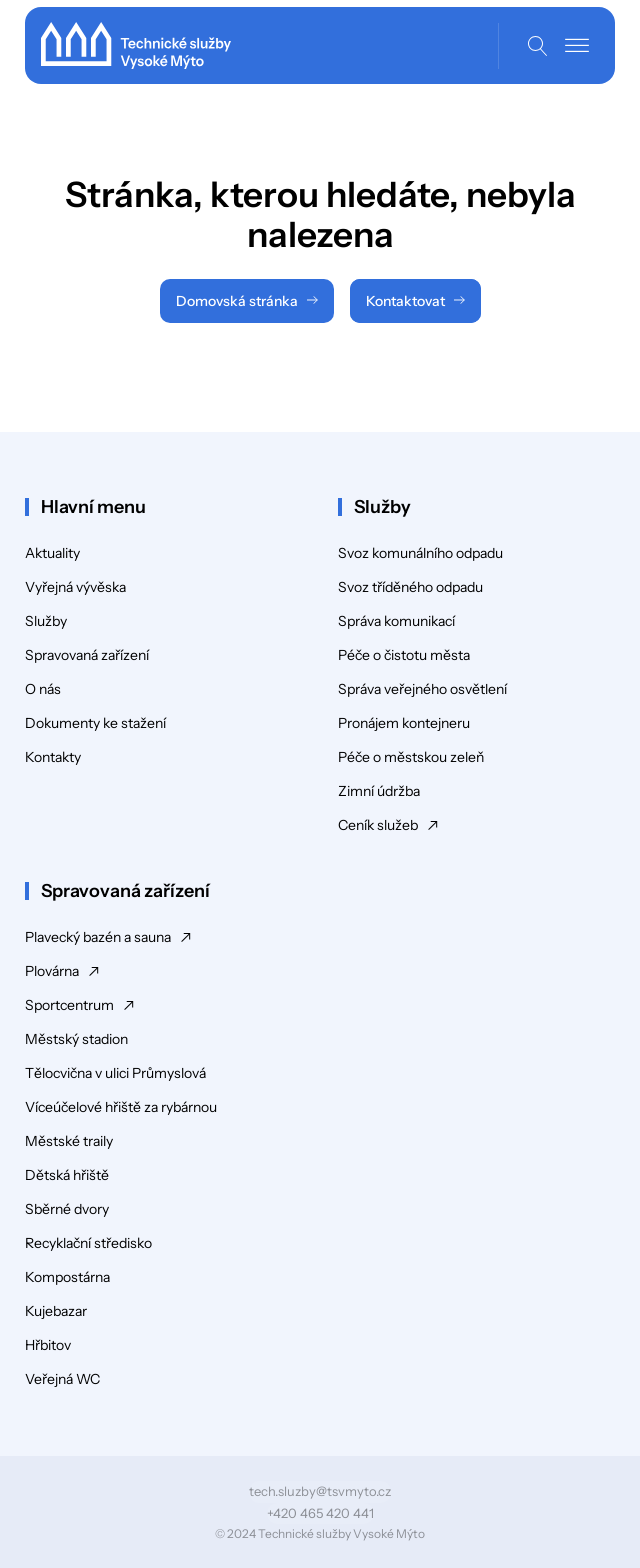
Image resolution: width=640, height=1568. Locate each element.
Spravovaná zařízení (87, 655)
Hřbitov (48, 1345)
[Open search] (538, 46)
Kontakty (53, 757)
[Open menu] (577, 46)
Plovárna (52, 971)
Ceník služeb (378, 825)
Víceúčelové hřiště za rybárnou (121, 1107)
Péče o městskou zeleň (411, 757)
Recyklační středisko (88, 1243)
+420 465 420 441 (320, 1513)
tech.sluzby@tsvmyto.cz (320, 1491)
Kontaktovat (405, 301)
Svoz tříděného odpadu (410, 587)
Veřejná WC (62, 1379)
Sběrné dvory (67, 1209)
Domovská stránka (237, 301)
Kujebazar (56, 1311)
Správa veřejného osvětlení (422, 689)
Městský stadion (76, 1039)
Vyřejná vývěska (75, 587)
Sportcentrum (69, 1005)
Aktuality (52, 553)
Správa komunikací (396, 621)
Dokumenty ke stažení (95, 723)
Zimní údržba (379, 791)
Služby (46, 621)
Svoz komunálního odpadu (420, 553)
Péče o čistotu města (404, 655)
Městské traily (69, 1141)
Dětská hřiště (67, 1175)
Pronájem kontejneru (404, 723)
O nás (43, 689)
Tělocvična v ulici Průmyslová (115, 1073)
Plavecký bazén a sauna (98, 937)
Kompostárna (67, 1277)
